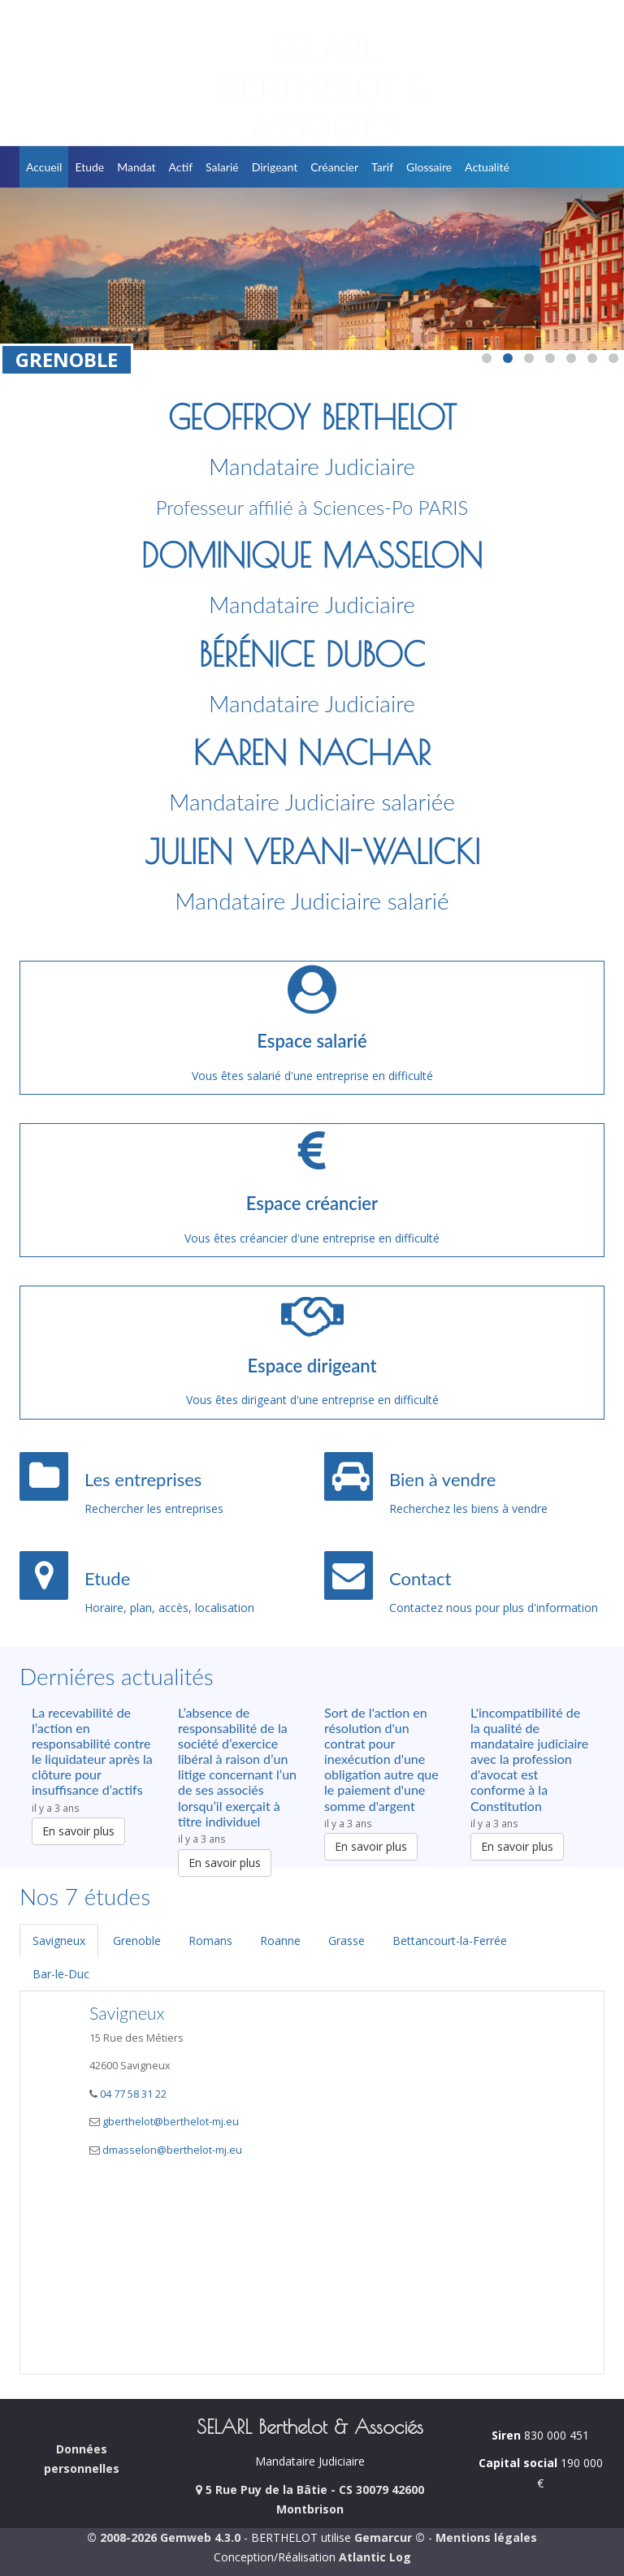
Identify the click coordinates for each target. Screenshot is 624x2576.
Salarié (222, 167)
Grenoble (137, 1940)
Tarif (382, 167)
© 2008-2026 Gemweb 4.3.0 (163, 2537)
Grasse (346, 1940)
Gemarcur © (389, 2537)
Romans (210, 1940)
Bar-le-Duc (60, 1974)
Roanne (280, 1940)
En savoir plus (78, 1831)
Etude (89, 167)
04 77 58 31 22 (132, 2094)
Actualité (487, 167)
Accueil (44, 167)
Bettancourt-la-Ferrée (449, 1940)
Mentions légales (486, 2537)
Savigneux (58, 1940)
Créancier (334, 167)
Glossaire (429, 167)
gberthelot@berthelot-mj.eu (170, 2122)
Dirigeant (275, 167)
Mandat (136, 167)
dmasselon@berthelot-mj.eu (172, 2150)
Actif (181, 167)
